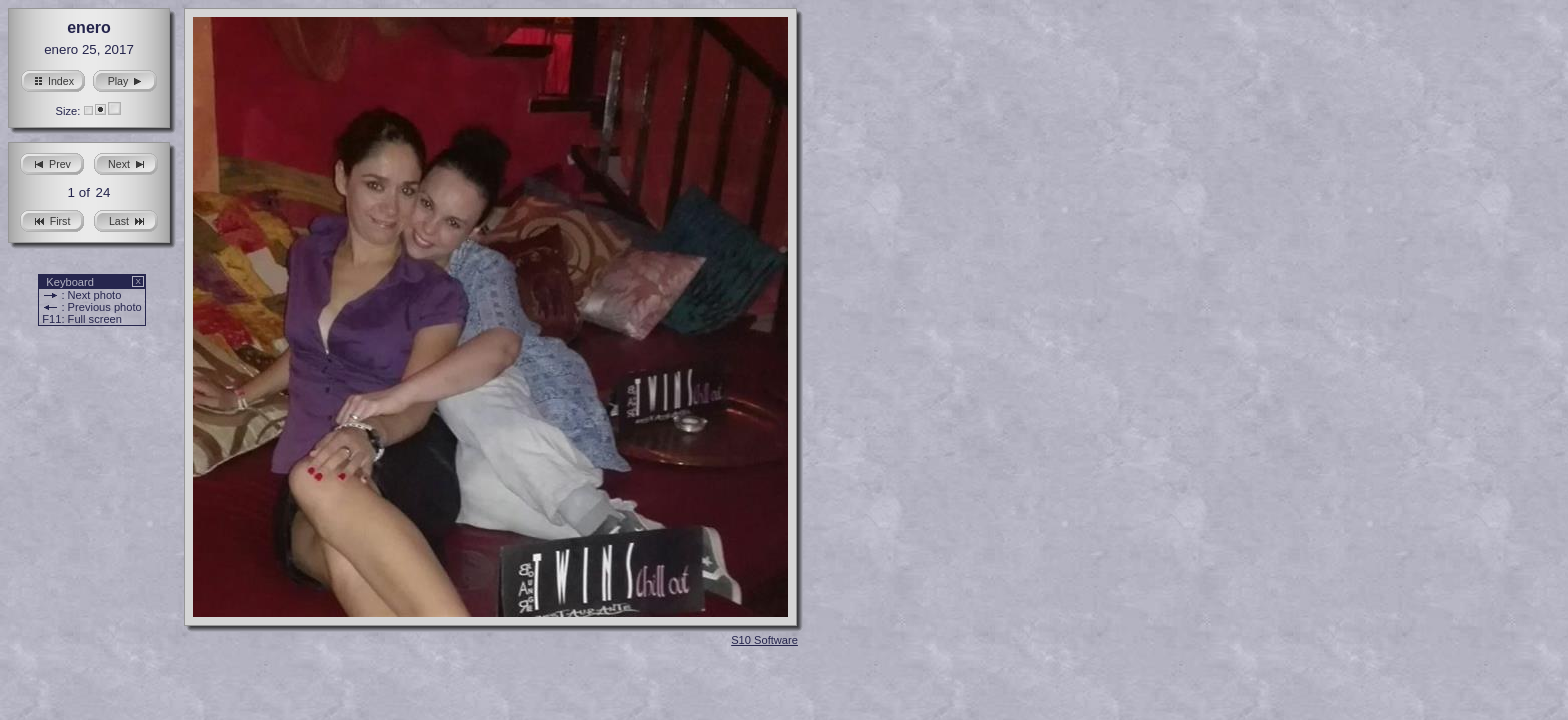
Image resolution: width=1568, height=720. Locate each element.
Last (126, 218)
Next (126, 161)
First (52, 218)
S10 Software (764, 640)
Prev (52, 161)
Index (53, 78)
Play (125, 78)
